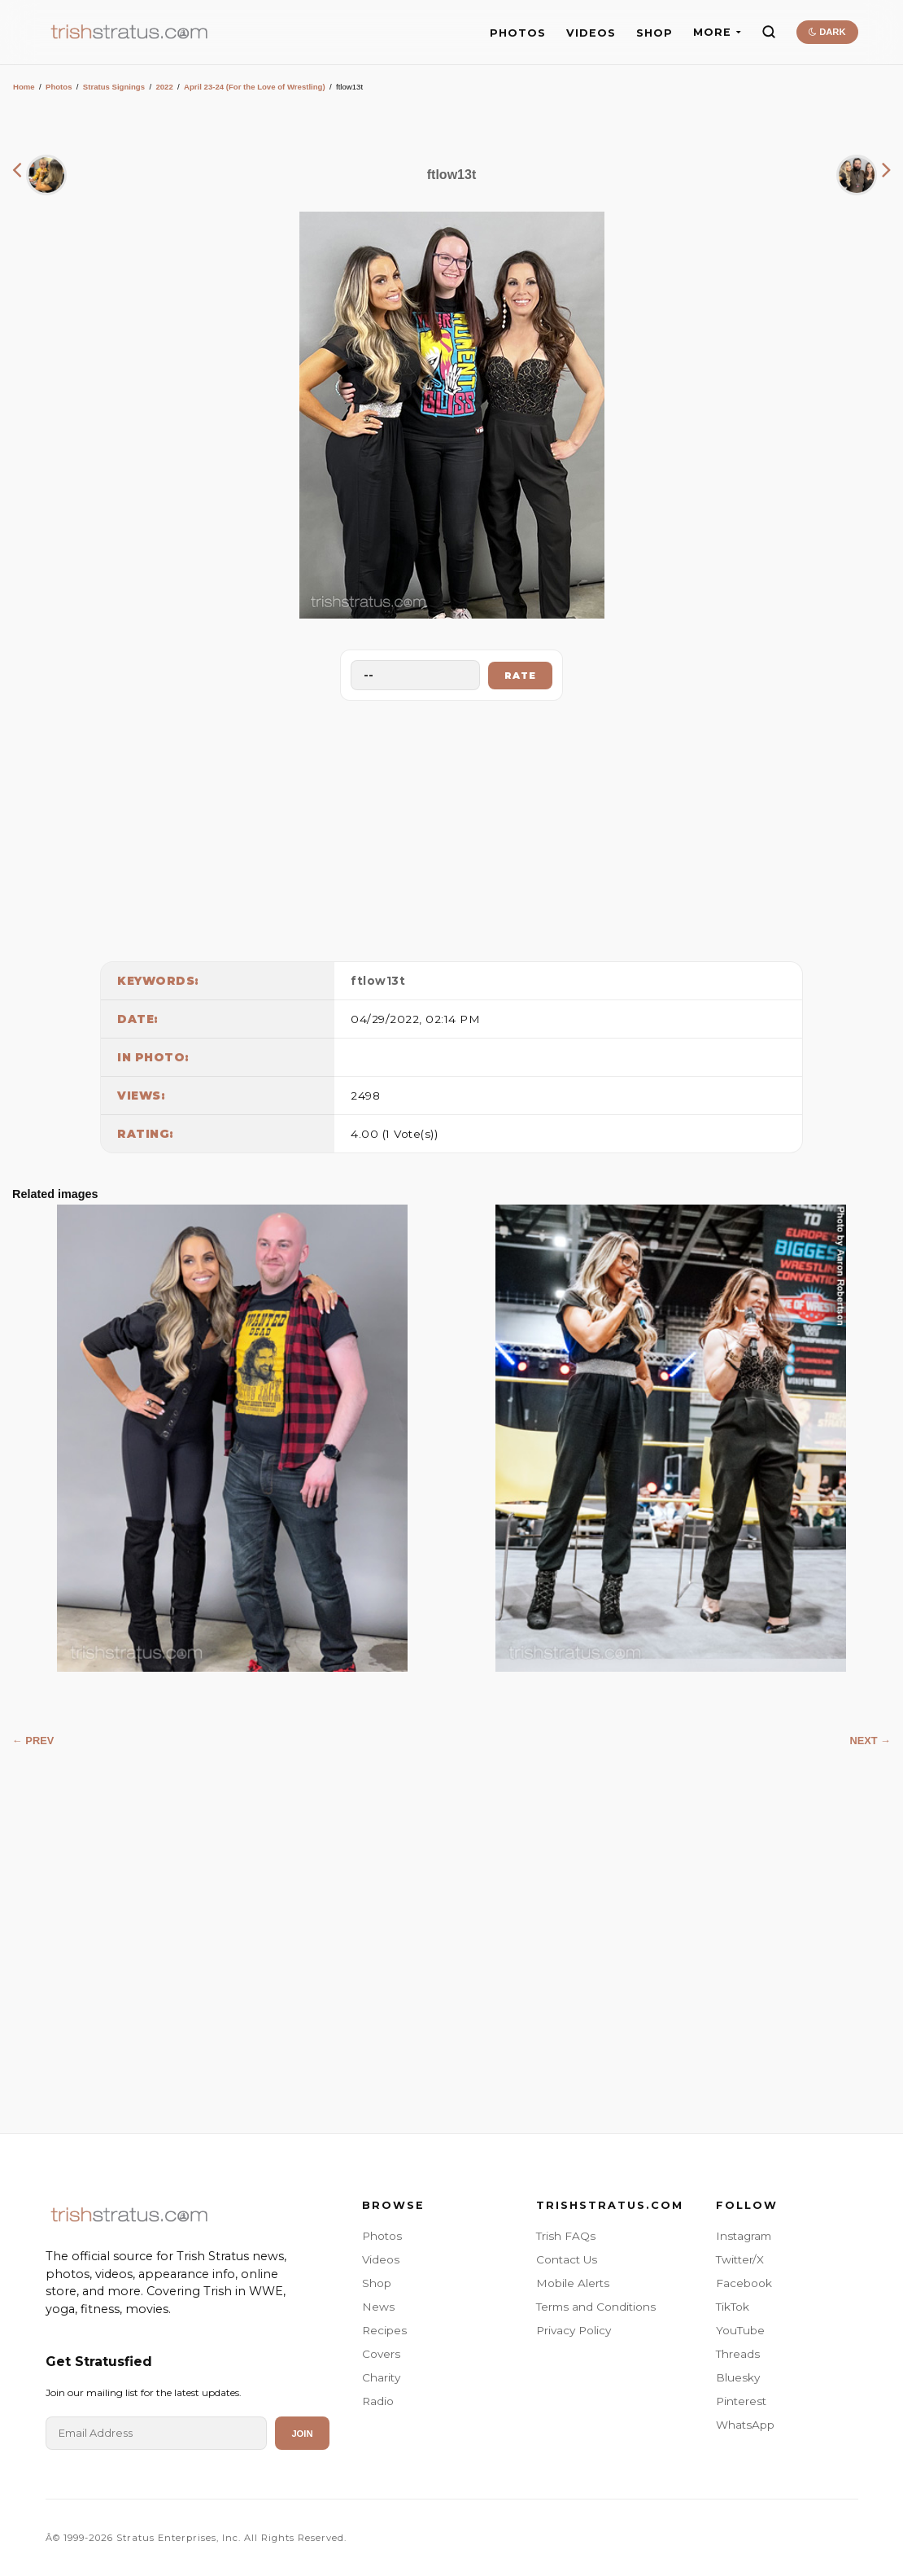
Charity (381, 2377)
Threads (738, 2353)
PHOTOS (518, 33)
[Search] (768, 31)
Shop (376, 2283)
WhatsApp (745, 2424)
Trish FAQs (565, 2235)
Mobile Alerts (572, 2283)
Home (24, 86)
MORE (717, 32)
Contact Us (566, 2259)
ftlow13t (378, 980)
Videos (380, 2259)
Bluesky (738, 2377)
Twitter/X (740, 2259)
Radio (378, 2401)
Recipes (384, 2330)
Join (301, 2433)
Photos (59, 86)
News (378, 2306)
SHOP (654, 33)
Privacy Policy (573, 2330)
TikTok (732, 2306)
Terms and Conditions (596, 2306)
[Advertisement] (451, 827)
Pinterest (741, 2401)
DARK (827, 32)
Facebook (744, 2283)
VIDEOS (591, 33)
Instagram (743, 2235)
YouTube (740, 2330)
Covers (381, 2353)
